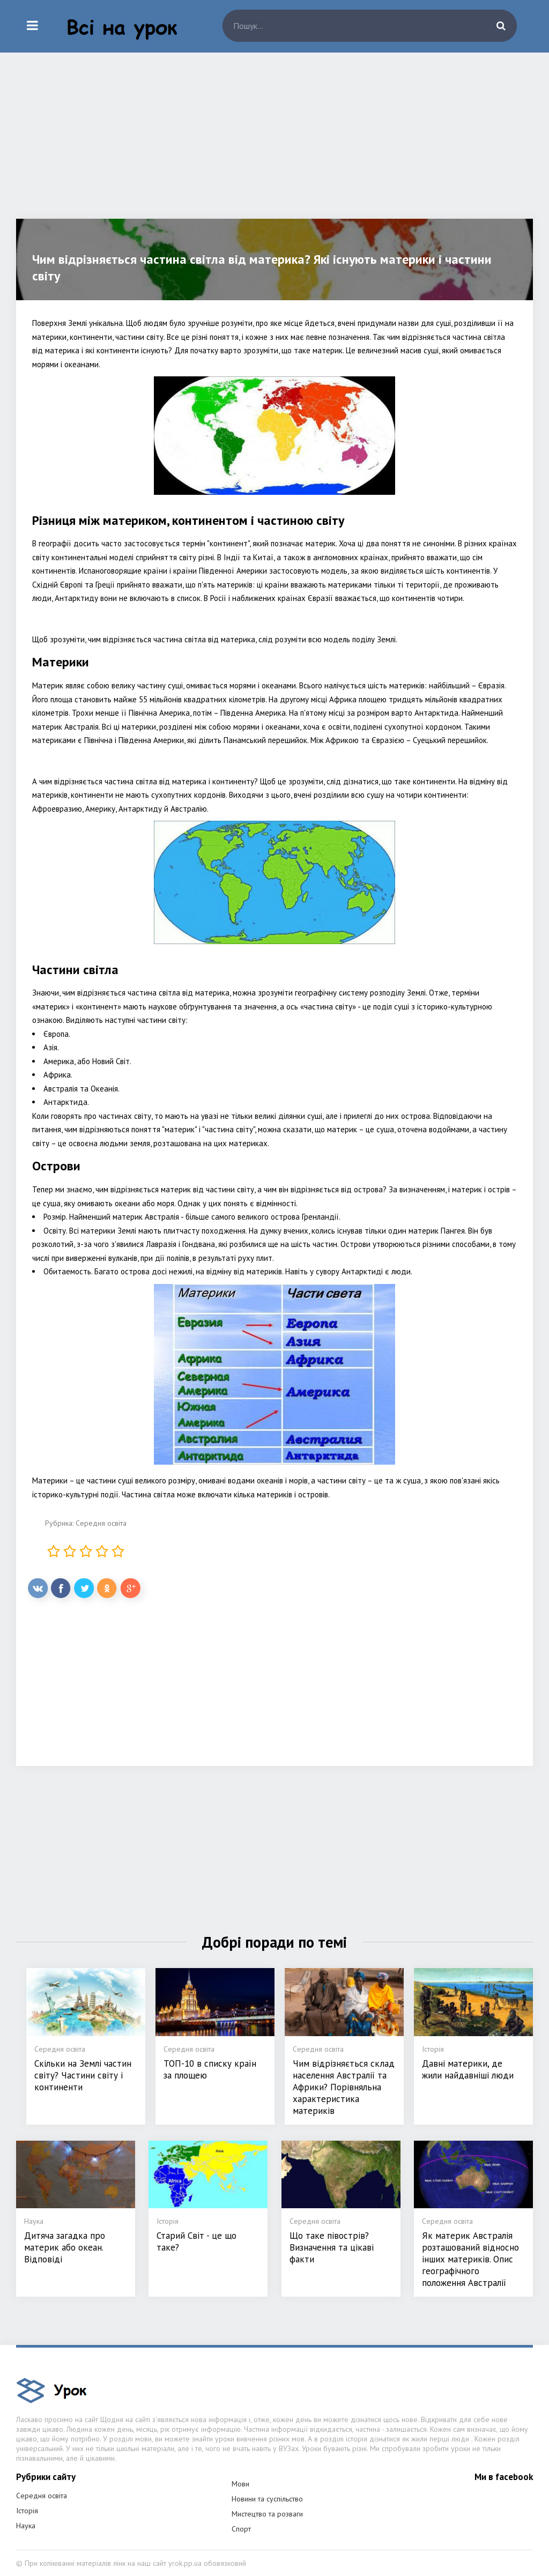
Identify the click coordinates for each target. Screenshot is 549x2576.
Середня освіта (101, 1523)
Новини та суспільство (267, 2499)
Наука (25, 2525)
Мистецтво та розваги (267, 2514)
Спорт (241, 2529)
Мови (240, 2484)
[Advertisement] (274, 144)
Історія (27, 2510)
